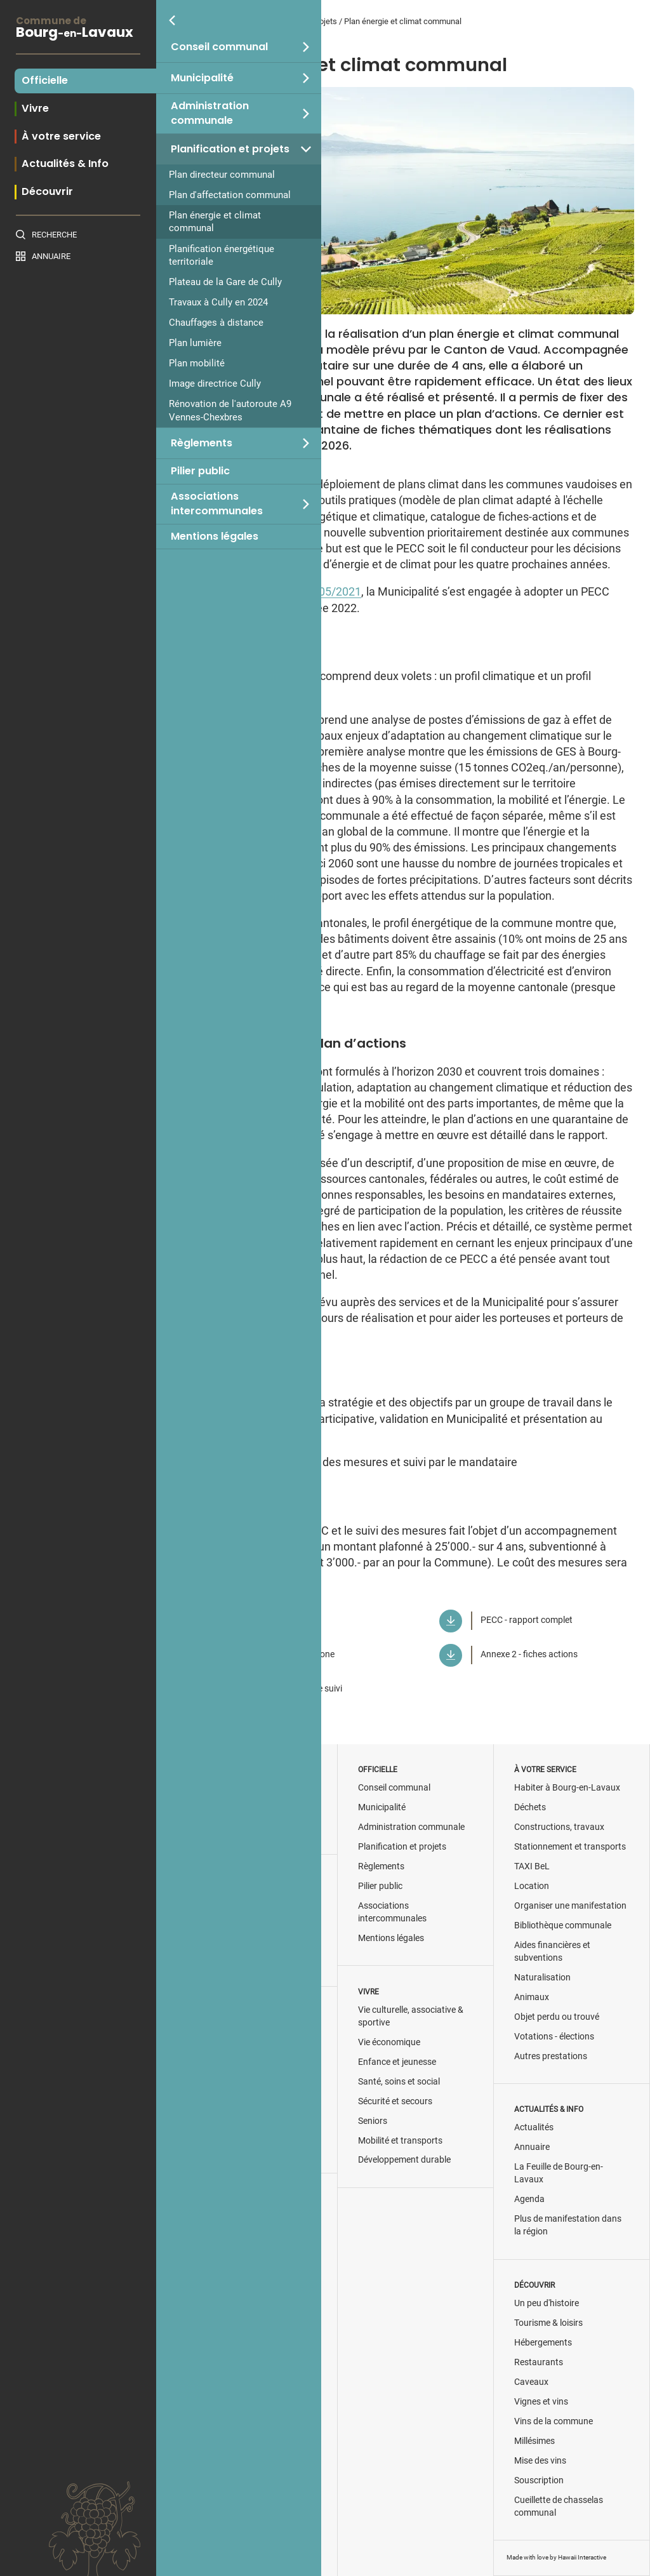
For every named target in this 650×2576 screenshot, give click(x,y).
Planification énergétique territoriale (221, 255)
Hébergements (543, 2342)
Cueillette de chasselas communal (558, 2506)
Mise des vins (540, 2460)
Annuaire (51, 256)
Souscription (539, 2480)
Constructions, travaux (559, 1827)
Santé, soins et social (399, 2081)
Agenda (529, 2199)
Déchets (530, 1807)
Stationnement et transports (570, 1846)
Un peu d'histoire (546, 2303)
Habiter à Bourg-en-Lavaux (567, 1787)
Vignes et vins (541, 2401)
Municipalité (202, 78)
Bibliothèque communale (562, 1925)
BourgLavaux (78, 29)
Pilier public (200, 471)
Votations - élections (554, 2036)
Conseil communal (219, 47)
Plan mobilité (197, 363)
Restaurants (538, 2362)
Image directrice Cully (215, 383)
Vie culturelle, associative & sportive (410, 2016)
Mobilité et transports (400, 2140)
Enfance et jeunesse (397, 2062)
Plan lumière (195, 343)
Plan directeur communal (222, 174)
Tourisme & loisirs (548, 2323)
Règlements (201, 443)
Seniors (372, 2121)
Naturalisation (542, 1977)
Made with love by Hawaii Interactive (556, 2557)
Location (531, 1886)
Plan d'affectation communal (230, 195)
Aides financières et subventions (552, 1951)
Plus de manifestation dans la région (567, 2225)
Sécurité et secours (395, 2101)
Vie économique (389, 2042)
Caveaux (531, 2382)
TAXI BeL (532, 1866)
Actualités (534, 2127)
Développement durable (404, 2159)
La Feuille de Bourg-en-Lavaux (558, 2173)
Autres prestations (550, 2056)
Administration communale (210, 113)
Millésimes (534, 2441)
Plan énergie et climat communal (215, 222)
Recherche (54, 234)
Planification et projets (230, 149)
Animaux (531, 1997)
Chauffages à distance (216, 322)
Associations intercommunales (217, 504)
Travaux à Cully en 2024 (218, 302)
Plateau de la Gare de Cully (225, 282)
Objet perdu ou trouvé (556, 2017)
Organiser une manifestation (570, 1905)
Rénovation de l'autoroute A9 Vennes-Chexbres (230, 410)
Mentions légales (214, 537)
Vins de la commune (553, 2421)
